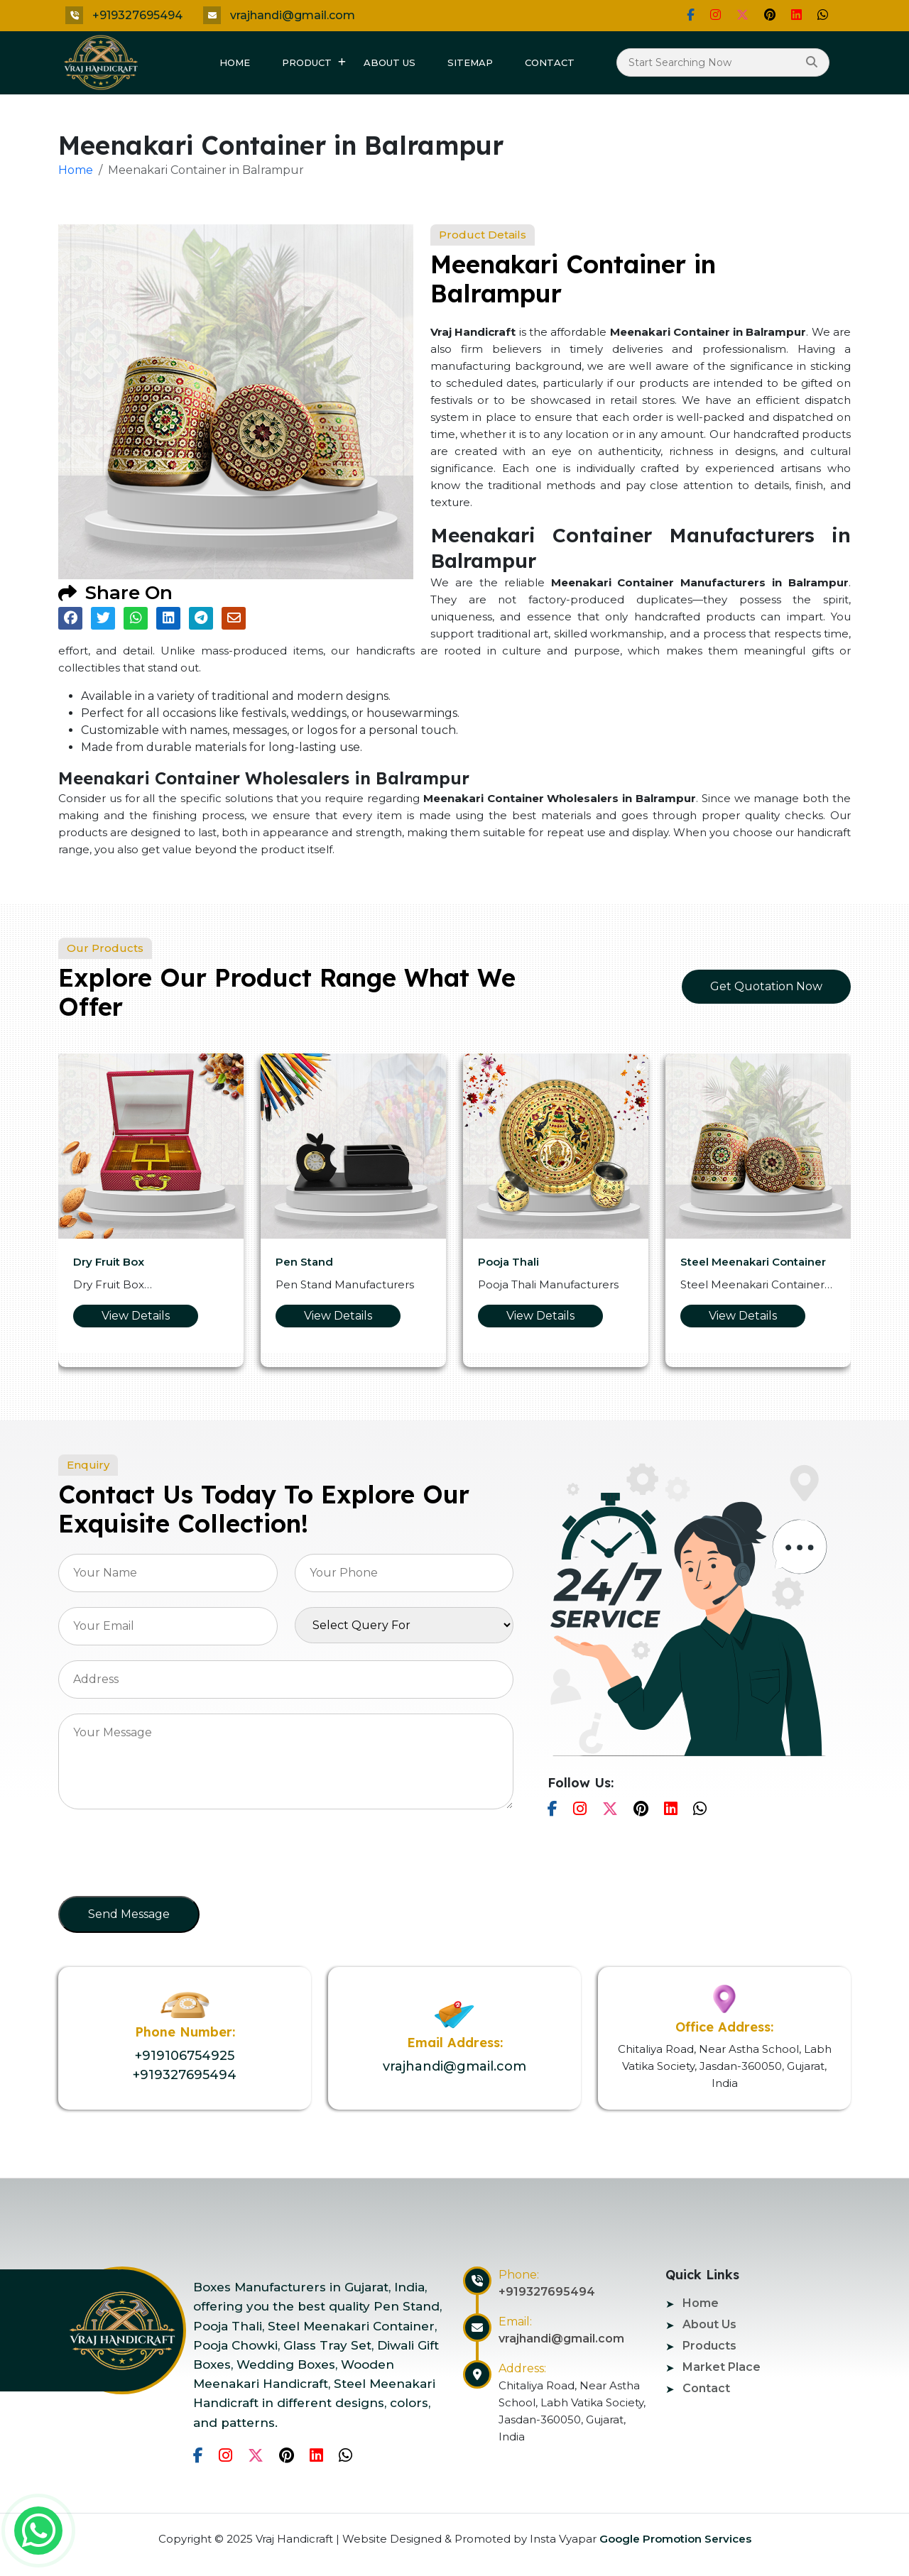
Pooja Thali (508, 1261)
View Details (136, 1315)
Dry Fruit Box (108, 1261)
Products (709, 2345)
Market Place (721, 2367)
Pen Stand (304, 1261)
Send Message (129, 1914)
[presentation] (166, 1857)
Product (307, 62)
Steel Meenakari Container (753, 1261)
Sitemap (470, 62)
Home (234, 62)
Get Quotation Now (766, 986)
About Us (389, 62)
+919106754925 (184, 2055)
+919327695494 (137, 15)
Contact (550, 62)
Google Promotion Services (674, 2538)
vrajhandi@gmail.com (292, 15)
